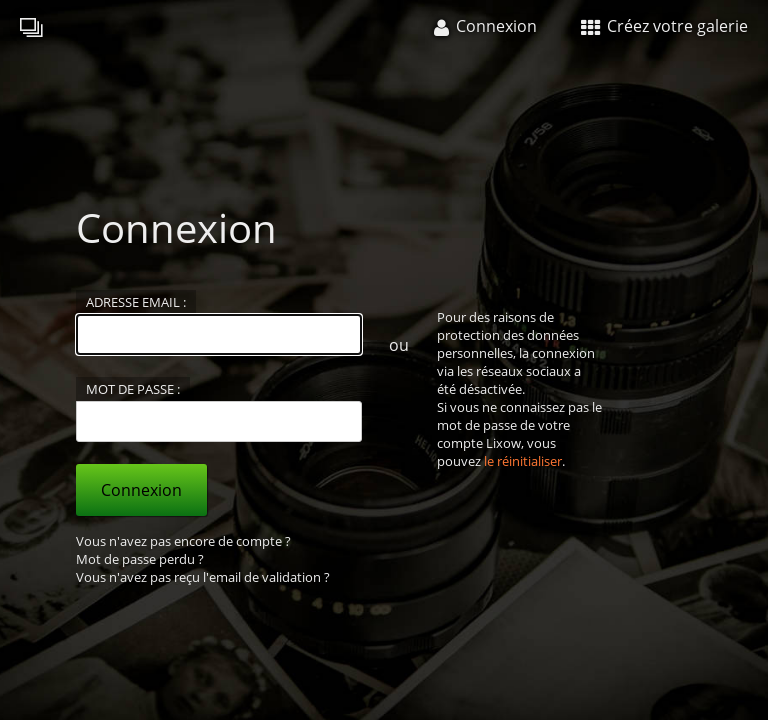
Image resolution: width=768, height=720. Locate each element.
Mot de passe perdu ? (140, 559)
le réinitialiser (523, 461)
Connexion (141, 490)
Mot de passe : (133, 389)
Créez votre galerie (664, 26)
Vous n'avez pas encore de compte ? (183, 541)
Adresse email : (136, 302)
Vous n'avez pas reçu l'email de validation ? (203, 577)
